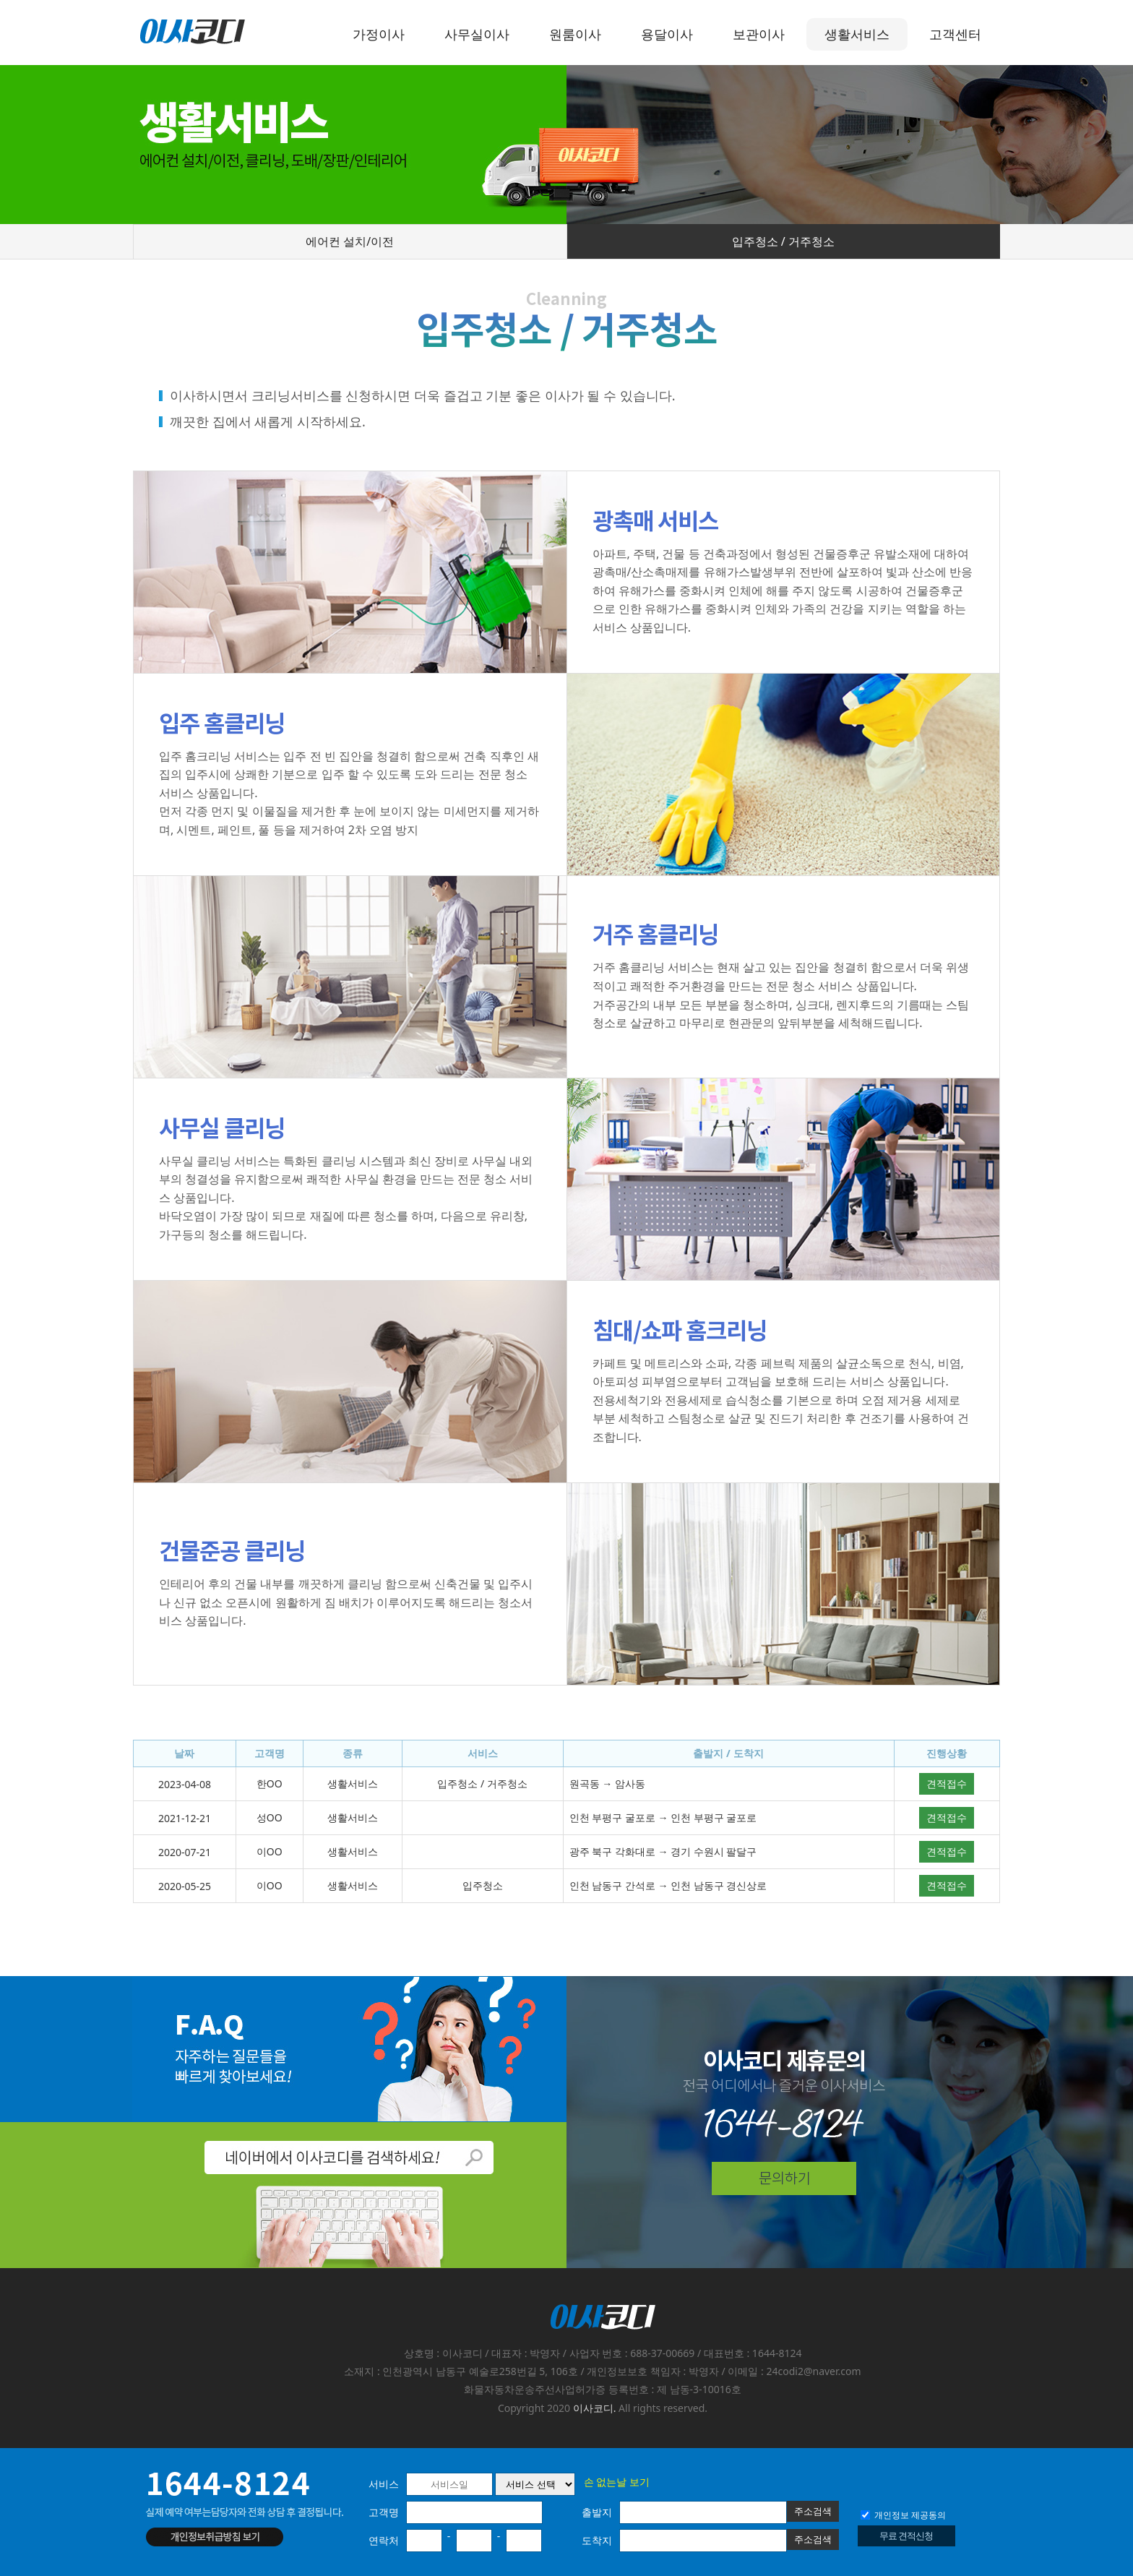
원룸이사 (575, 34)
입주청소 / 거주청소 (783, 241)
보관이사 (759, 34)
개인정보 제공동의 (903, 2515)
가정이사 (379, 34)
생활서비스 (856, 34)
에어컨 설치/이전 (350, 241)
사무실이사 (476, 34)
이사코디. (594, 2408)
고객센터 (955, 34)
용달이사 (667, 34)
